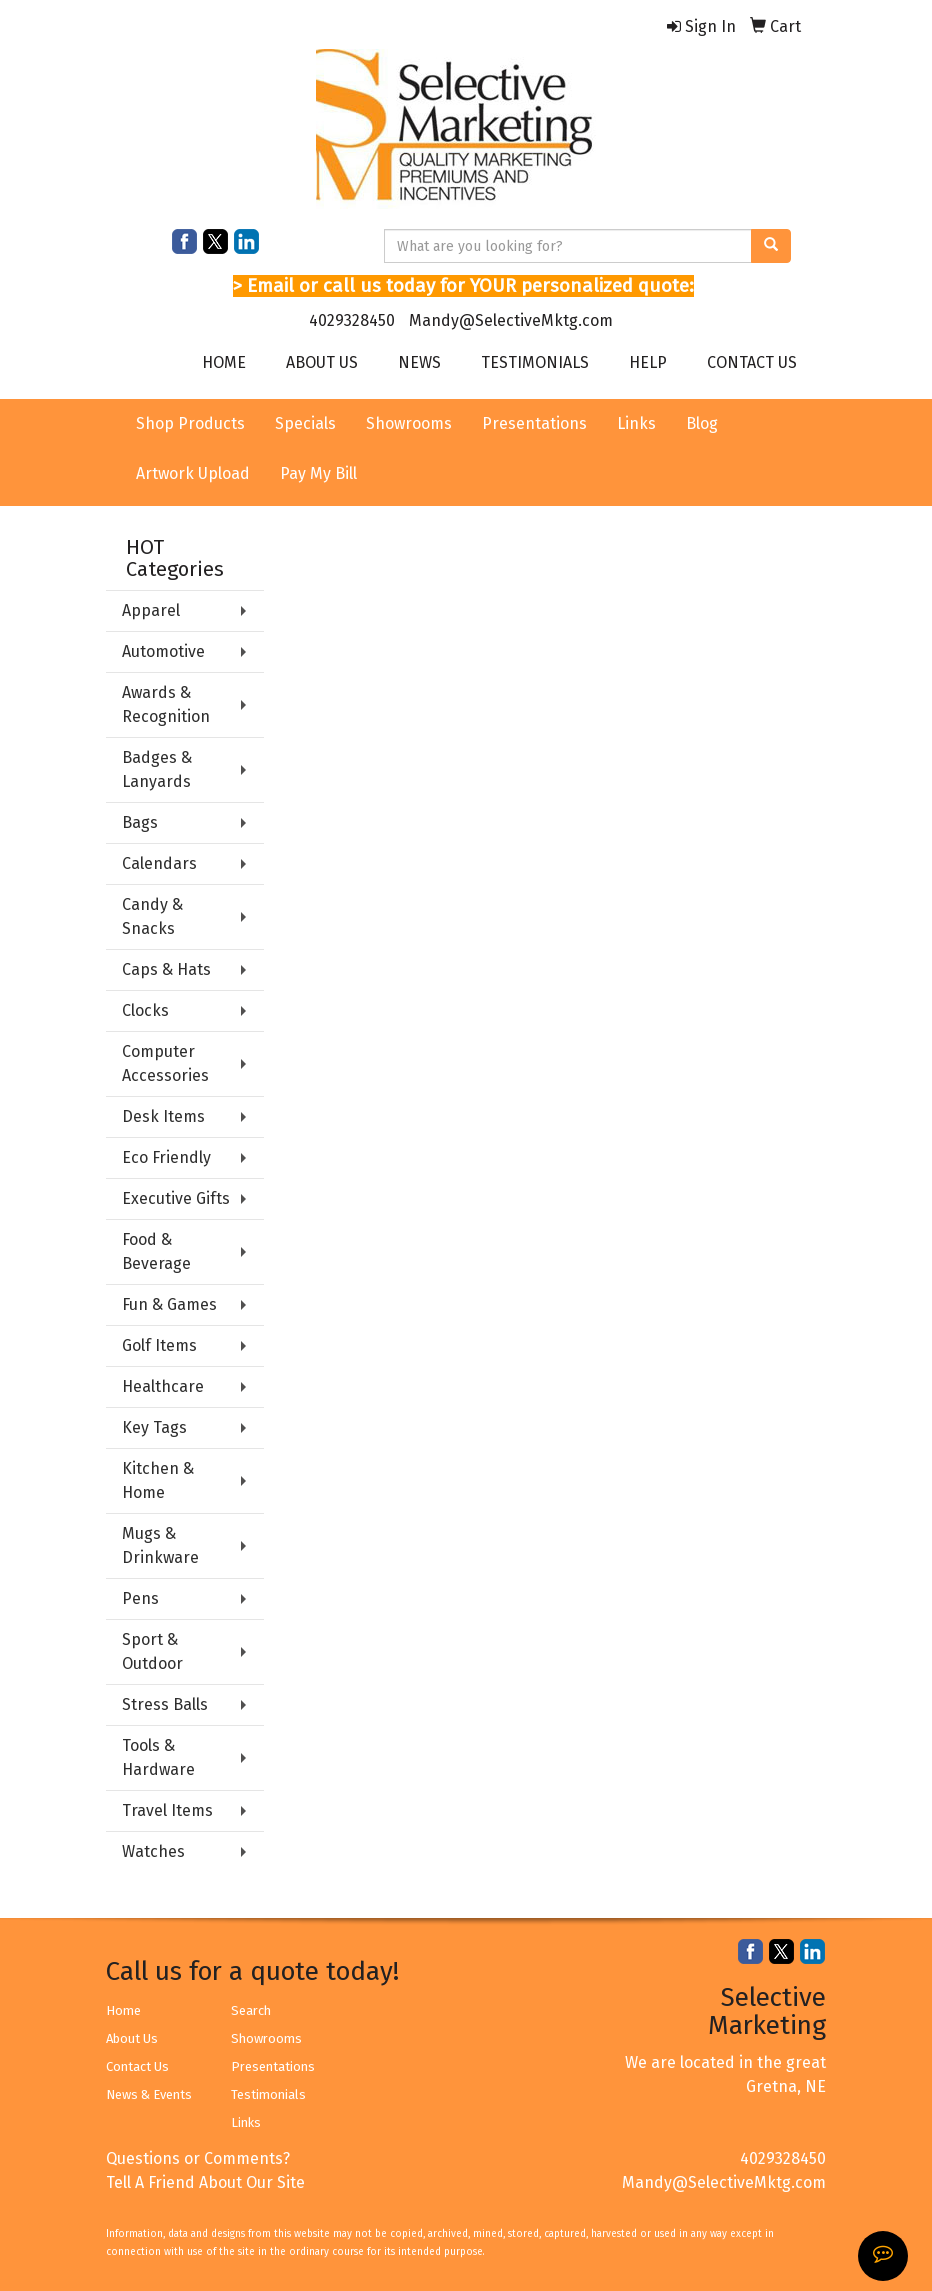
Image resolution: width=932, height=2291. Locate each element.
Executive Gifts (176, 1198)
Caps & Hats (166, 969)
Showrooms (409, 423)
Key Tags (154, 1427)
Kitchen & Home (158, 1480)
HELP (648, 362)
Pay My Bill (318, 473)
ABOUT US (322, 362)
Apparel (151, 610)
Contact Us (137, 2066)
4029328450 (352, 320)
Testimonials (268, 2094)
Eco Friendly (166, 1157)
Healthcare (163, 1386)
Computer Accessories (165, 1063)
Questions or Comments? (198, 2158)
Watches (153, 1851)
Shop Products (190, 423)
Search (251, 2010)
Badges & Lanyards (157, 769)
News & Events (149, 2094)
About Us (132, 2038)
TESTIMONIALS (535, 362)
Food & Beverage (156, 1251)
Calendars (159, 863)
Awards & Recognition (166, 704)
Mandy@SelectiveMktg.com (511, 320)
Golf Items (159, 1345)
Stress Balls (165, 1704)
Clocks (145, 1010)
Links (636, 423)
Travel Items (167, 1810)
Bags (140, 822)
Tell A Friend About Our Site (205, 2182)
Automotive (163, 651)
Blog (702, 423)
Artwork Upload (193, 473)
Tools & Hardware (158, 1757)
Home (123, 2010)
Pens (140, 1598)
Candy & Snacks (152, 916)
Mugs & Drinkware (160, 1545)
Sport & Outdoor (152, 1651)
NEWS (419, 362)
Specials (305, 423)
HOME (224, 362)
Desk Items (163, 1116)
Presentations (534, 423)
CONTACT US (752, 362)
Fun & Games (169, 1304)
